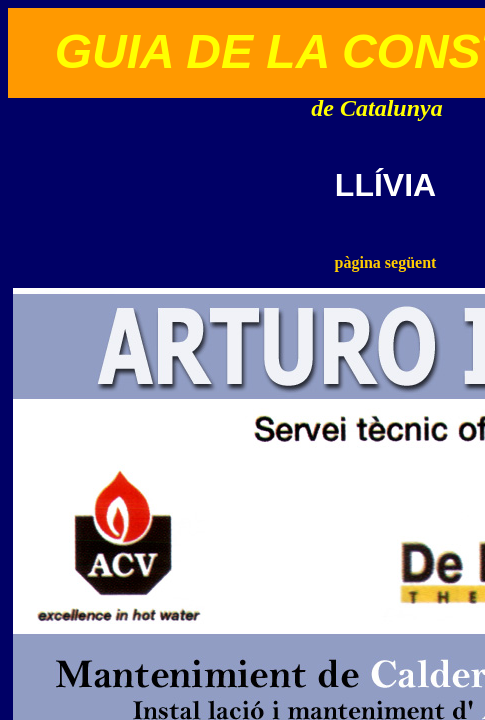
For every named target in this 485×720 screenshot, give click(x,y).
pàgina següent (386, 262)
